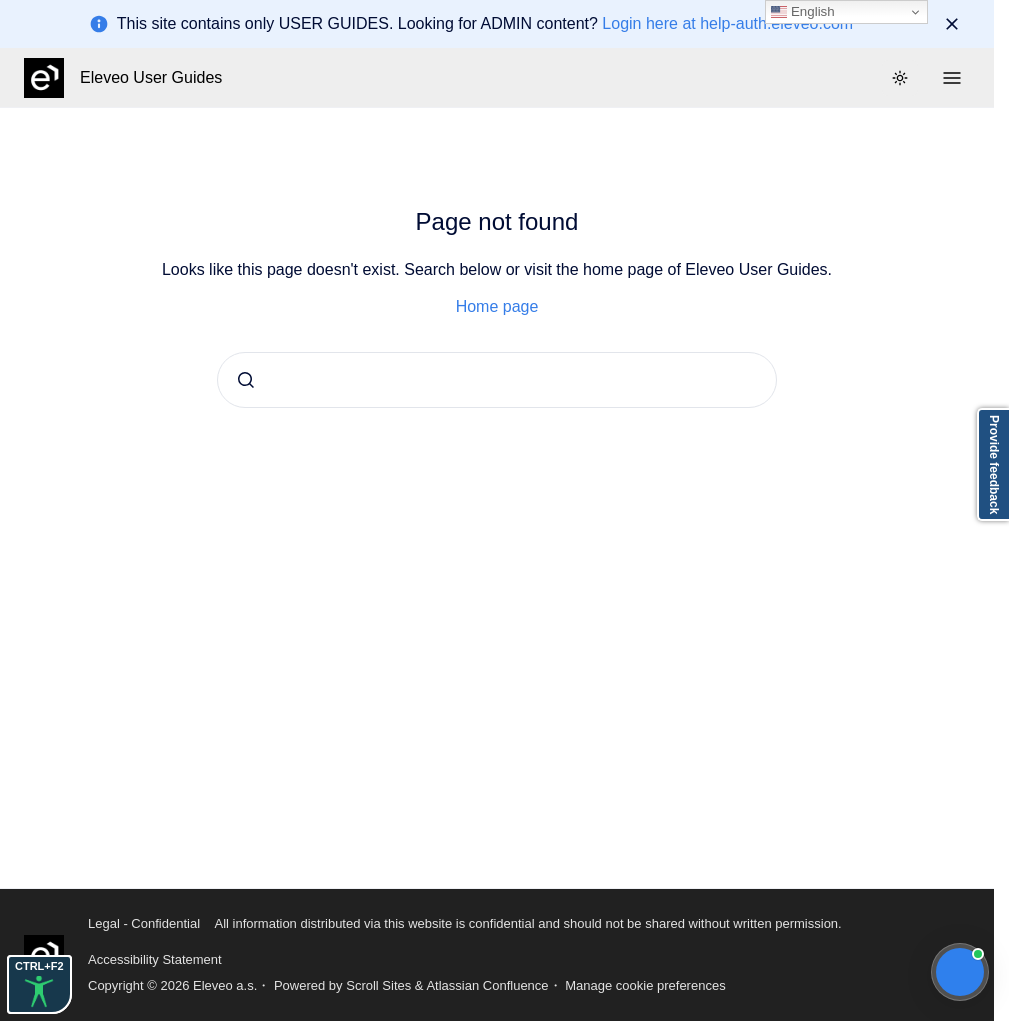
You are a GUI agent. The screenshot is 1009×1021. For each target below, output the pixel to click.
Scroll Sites (378, 985)
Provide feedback (994, 464)
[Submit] (246, 380)
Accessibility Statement (155, 959)
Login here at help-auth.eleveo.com (727, 23)
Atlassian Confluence (487, 985)
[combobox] (497, 380)
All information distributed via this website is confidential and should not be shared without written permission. (527, 923)
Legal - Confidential (144, 923)
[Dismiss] (952, 24)
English (802, 12)
